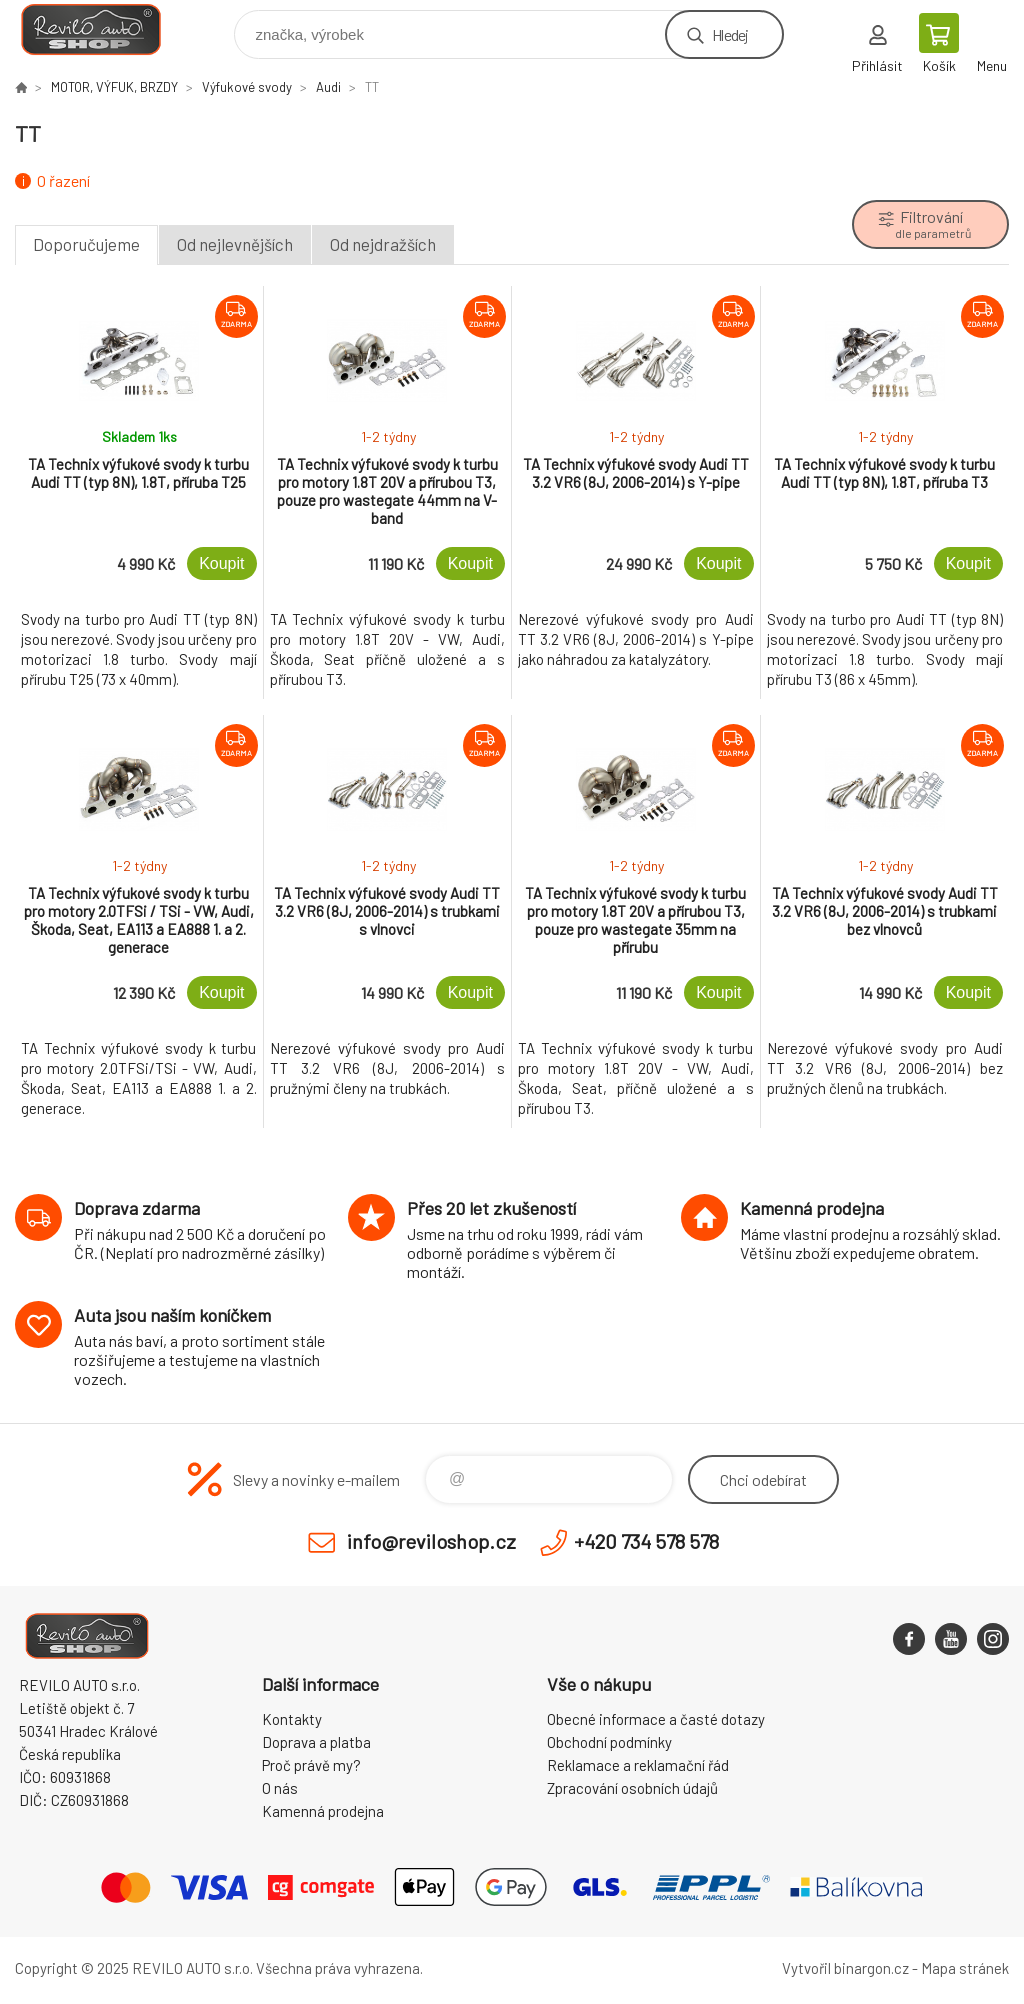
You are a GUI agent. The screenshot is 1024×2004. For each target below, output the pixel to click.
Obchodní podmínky (609, 1742)
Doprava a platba (316, 1742)
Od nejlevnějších (235, 244)
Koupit (221, 563)
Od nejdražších (383, 244)
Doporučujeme (86, 244)
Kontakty (292, 1719)
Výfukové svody (247, 87)
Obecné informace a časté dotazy (656, 1719)
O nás (280, 1788)
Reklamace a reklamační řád (638, 1765)
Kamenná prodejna (323, 1811)
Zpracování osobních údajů (632, 1788)
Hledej (730, 34)
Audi (328, 87)
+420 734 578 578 (646, 1541)
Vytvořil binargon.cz (845, 1968)
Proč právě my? (311, 1765)
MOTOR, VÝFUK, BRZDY (114, 87)
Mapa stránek (965, 1968)
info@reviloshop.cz (431, 1541)
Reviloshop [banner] (103, 29)
